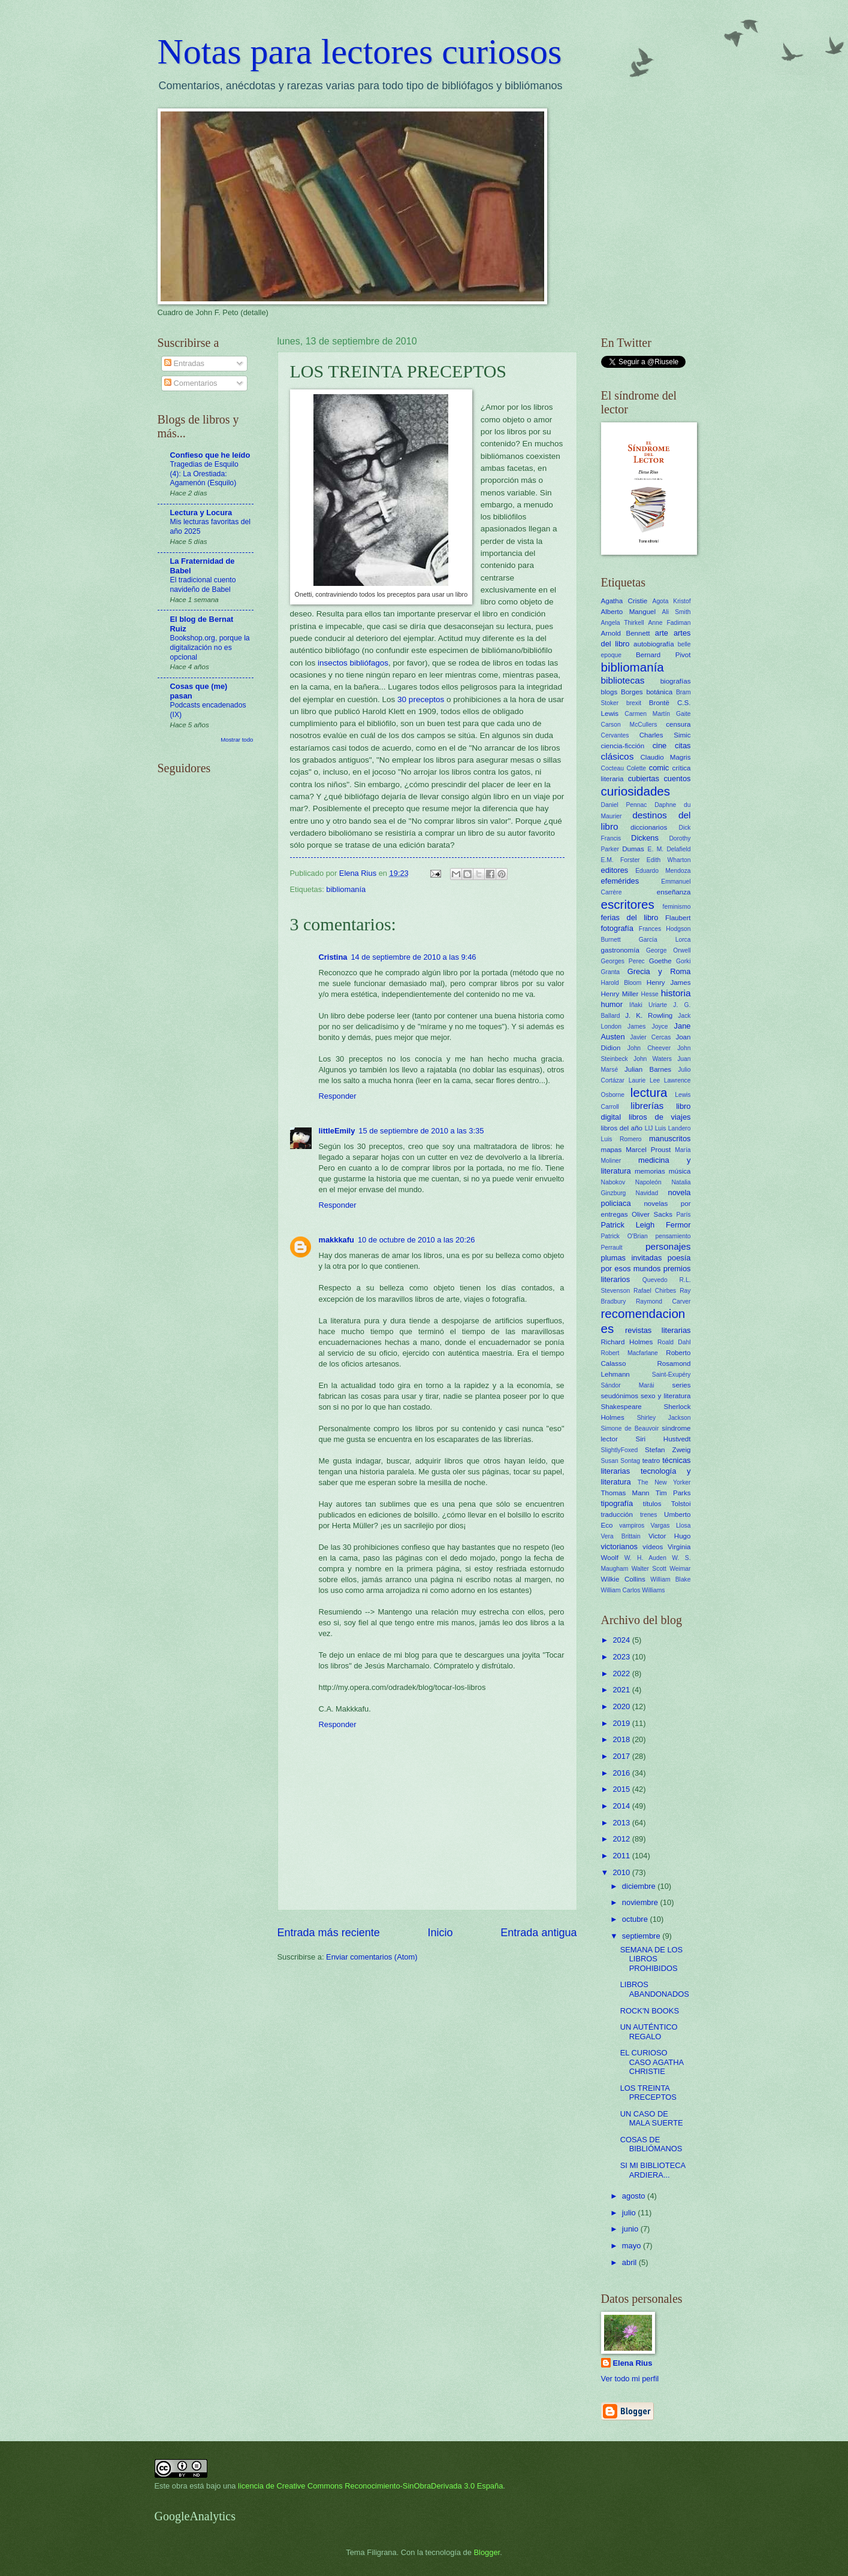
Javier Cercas (650, 1037)
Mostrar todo (237, 739)
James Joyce (647, 1026)
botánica (659, 692)
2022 (622, 1673)
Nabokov (613, 1182)
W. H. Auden (645, 1558)
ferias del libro (630, 917)
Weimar (679, 1568)
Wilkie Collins (623, 1579)
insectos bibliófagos (353, 662)
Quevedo (655, 1280)
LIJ (649, 1128)
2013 (622, 1822)
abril (630, 2262)
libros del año (622, 1128)
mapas (611, 1149)
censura (678, 724)
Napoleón (648, 1182)
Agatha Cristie (624, 600)
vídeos (652, 1546)
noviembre (641, 1902)
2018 (622, 1739)
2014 (622, 1805)
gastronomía (620, 950)
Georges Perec (623, 961)
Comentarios (191, 383)
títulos (652, 1503)
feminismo (677, 906)
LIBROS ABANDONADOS (654, 1989)
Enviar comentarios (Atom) (371, 1956)
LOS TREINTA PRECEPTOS (648, 2093)
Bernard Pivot (663, 654)
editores (615, 870)
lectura (649, 1092)
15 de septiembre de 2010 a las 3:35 (421, 1130)
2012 (622, 1838)
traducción (617, 1514)
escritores (627, 904)
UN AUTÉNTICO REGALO (649, 2031)
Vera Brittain (621, 1536)
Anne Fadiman (669, 622)
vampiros (631, 1525)
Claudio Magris (665, 757)
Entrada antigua (538, 1933)
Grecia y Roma (659, 971)
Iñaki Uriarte (648, 1005)
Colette (636, 768)
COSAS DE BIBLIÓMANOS (651, 2144)
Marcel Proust (648, 1149)
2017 (622, 1756)
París (683, 1214)
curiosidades (636, 791)
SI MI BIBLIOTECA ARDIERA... (653, 2170)
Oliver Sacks (652, 1214)
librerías (646, 1105)
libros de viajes (660, 1116)
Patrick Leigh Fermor (646, 1224)
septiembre (642, 1935)
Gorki (683, 961)
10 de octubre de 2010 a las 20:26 (416, 1239)
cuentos (676, 778)
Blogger (487, 2552)
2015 (622, 1789)
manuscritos (669, 1138)
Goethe (660, 961)
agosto (634, 2195)
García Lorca (665, 939)
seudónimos (619, 1395)
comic (659, 767)
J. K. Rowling (648, 1015)
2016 (622, 1772)
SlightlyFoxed (619, 1450)
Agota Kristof (672, 601)
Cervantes (615, 735)
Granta (610, 972)
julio (630, 2212)
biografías (675, 681)
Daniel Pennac (624, 805)
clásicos (617, 756)
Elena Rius (633, 2363)
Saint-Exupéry (671, 1374)
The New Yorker (664, 1482)
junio (631, 2228)
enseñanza (674, 892)
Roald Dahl (673, 1342)
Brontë (659, 702)
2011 (622, 1855)
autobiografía (653, 644)
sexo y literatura (665, 1395)
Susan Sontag (620, 1461)
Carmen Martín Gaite (657, 713)
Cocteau (612, 768)
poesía (679, 1257)
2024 (622, 1639)
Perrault (612, 1247)
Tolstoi (681, 1503)
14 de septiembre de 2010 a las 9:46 (413, 957)
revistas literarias (658, 1330)
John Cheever (649, 1048)
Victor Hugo (669, 1536)
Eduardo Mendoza (662, 870)
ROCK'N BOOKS (649, 2010)
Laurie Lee (644, 1080)
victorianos (619, 1546)
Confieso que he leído (210, 455)
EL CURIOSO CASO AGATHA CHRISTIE (652, 2062)
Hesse (650, 994)
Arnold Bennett (625, 633)
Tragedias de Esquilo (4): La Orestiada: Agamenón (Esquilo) (204, 474)
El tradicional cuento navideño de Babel (203, 585)
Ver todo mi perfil (630, 2378)
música (680, 1171)
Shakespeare (621, 1406)
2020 (622, 1706)
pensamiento (673, 1236)
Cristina (333, 957)
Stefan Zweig (667, 1449)
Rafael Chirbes (654, 1290)
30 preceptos (420, 699)
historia (676, 993)
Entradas (184, 363)
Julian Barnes (647, 1069)
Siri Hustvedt (662, 1439)
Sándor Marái (627, 1385)
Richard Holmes (627, 1342)
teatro (651, 1460)
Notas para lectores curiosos (360, 51)
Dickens (645, 837)
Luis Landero (673, 1128)
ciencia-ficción (623, 745)
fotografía (617, 928)
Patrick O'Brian (624, 1236)
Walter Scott (649, 1568)
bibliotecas (623, 680)
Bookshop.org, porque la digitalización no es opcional (210, 647)
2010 (622, 1872)
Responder (338, 1096)
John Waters (652, 1059)
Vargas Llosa (671, 1525)
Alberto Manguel (628, 611)
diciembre (639, 1886)
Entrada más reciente (328, 1933)
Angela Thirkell (622, 622)
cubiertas (643, 778)
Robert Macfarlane (629, 1353)
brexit (633, 703)
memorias (650, 1171)
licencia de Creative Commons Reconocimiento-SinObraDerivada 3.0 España (370, 2485)
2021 (622, 1689)
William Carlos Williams (633, 1590)
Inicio (439, 1933)
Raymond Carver (663, 1301)
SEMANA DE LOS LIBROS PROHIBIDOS (651, 1959)
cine (660, 745)
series (681, 1385)
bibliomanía (346, 889)
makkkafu (336, 1239)
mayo (632, 2245)
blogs (609, 692)
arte (661, 632)
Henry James (669, 982)
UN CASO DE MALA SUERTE (651, 2118)
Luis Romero (621, 1139)
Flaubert (677, 917)
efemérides (620, 880)
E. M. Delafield (669, 849)
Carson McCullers (629, 724)
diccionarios (648, 827)
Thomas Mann (625, 1492)
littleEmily (337, 1130)
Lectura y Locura (201, 512)
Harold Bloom (621, 982)
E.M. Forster (620, 860)
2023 (622, 1656)
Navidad (647, 1193)
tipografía (617, 1503)
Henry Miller (620, 993)
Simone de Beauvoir (630, 1428)
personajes (668, 1246)
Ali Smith (676, 612)
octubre (636, 1919)
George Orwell (668, 950)
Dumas (633, 848)
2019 (622, 1723)
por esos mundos (631, 1268)
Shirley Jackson (664, 1417)
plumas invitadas (631, 1257)
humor (612, 1004)
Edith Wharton (669, 860)
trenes (648, 1514)
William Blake (670, 1579)
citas (682, 745)
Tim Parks (673, 1492)
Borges (632, 692)
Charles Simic (665, 735)
